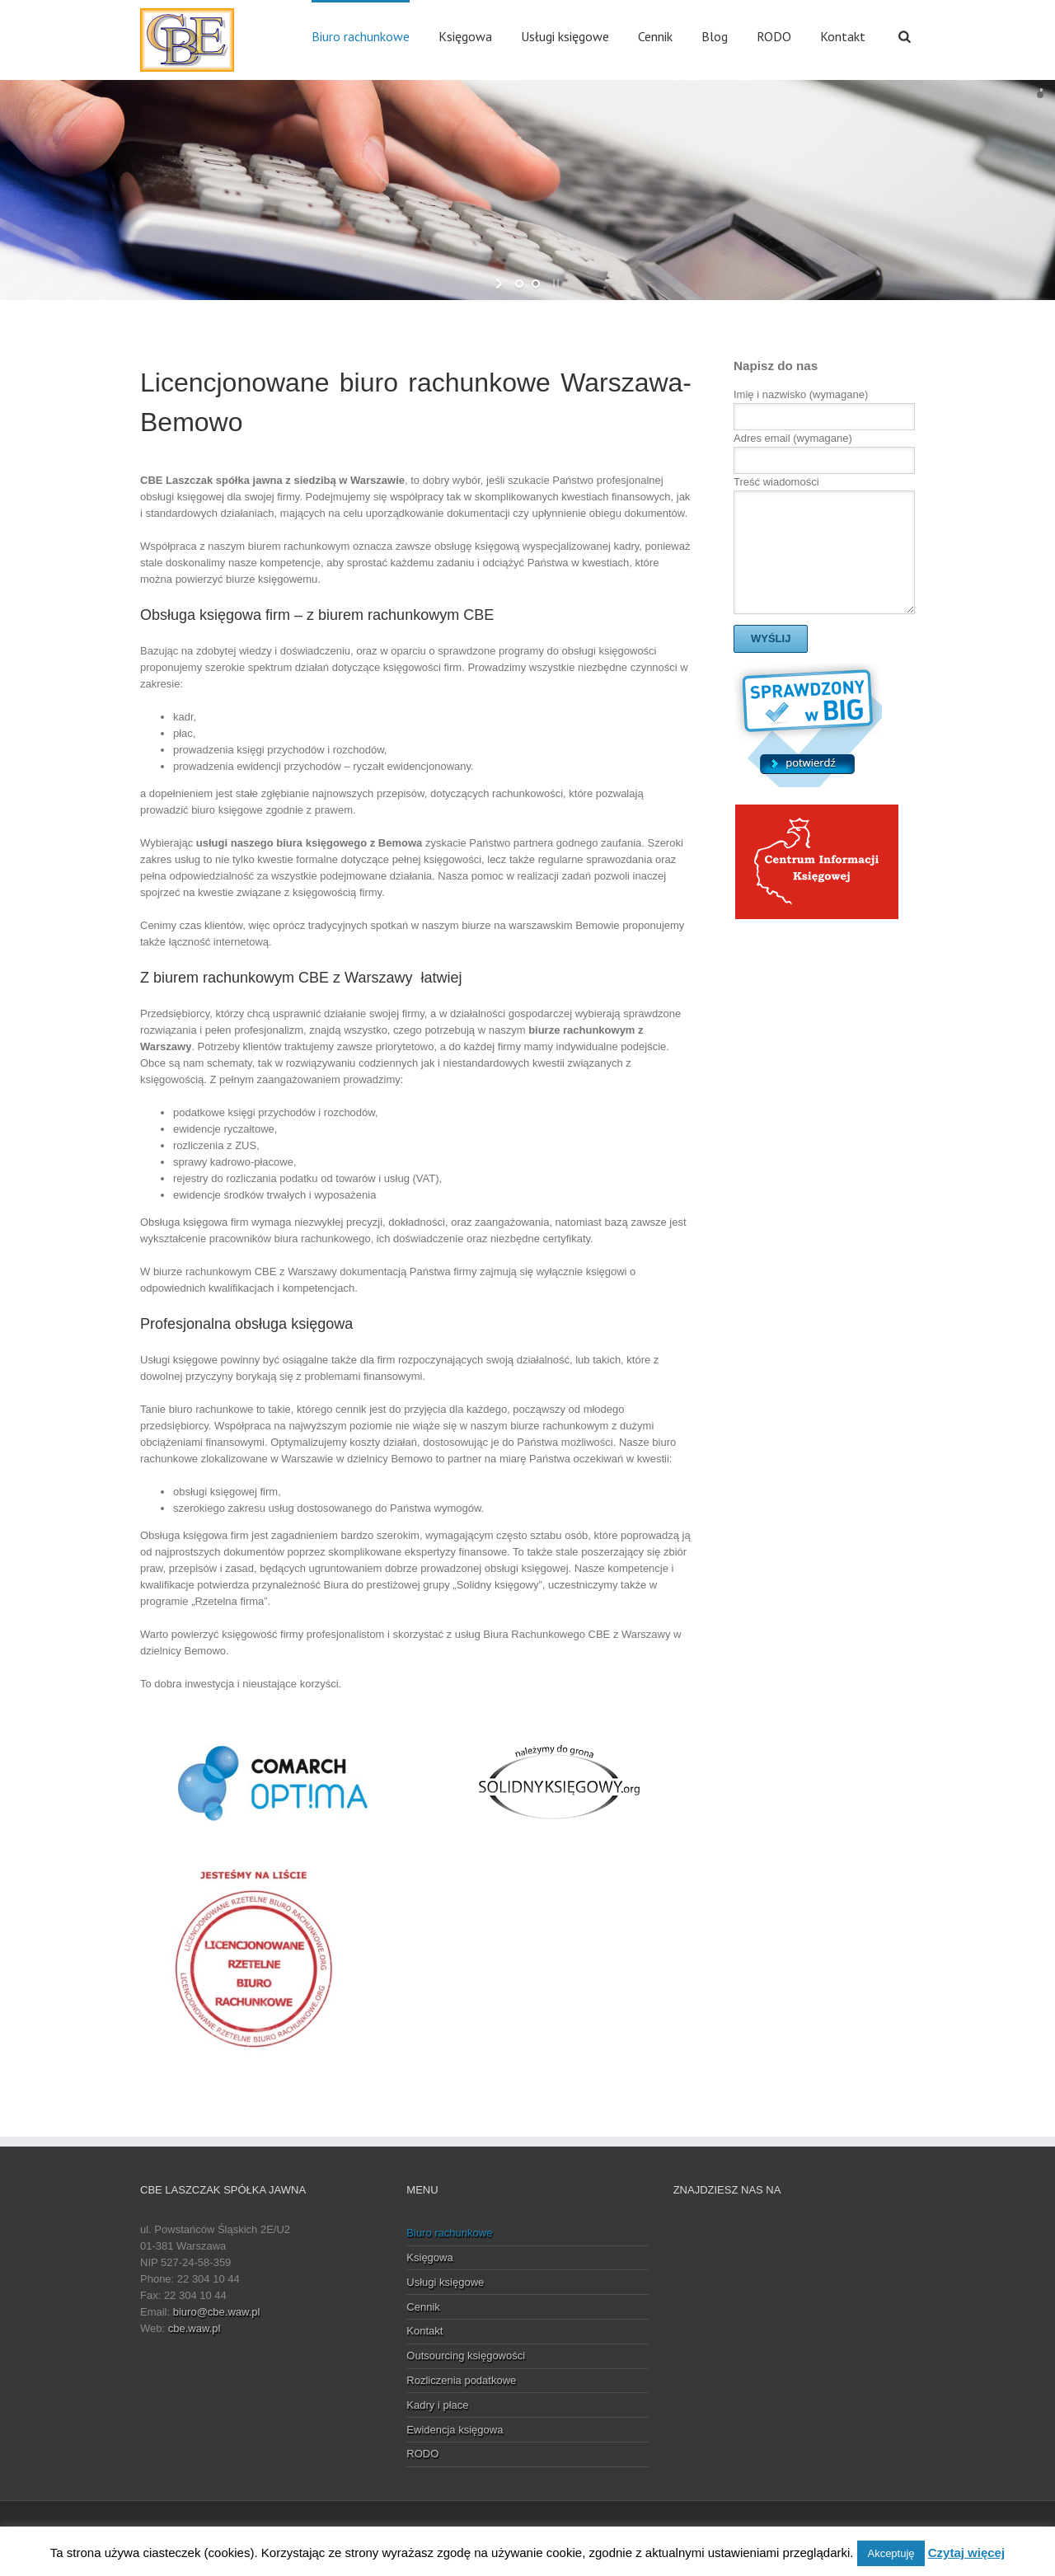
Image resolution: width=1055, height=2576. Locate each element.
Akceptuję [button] (890, 2553)
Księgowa (465, 36)
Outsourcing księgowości (465, 2355)
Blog (714, 36)
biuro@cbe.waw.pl (216, 2312)
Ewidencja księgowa (454, 2430)
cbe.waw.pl (194, 2328)
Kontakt (842, 36)
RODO (774, 36)
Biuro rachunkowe (361, 36)
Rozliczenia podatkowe (461, 2380)
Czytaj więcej (966, 2553)
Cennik (655, 36)
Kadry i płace (437, 2405)
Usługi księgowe (565, 36)
